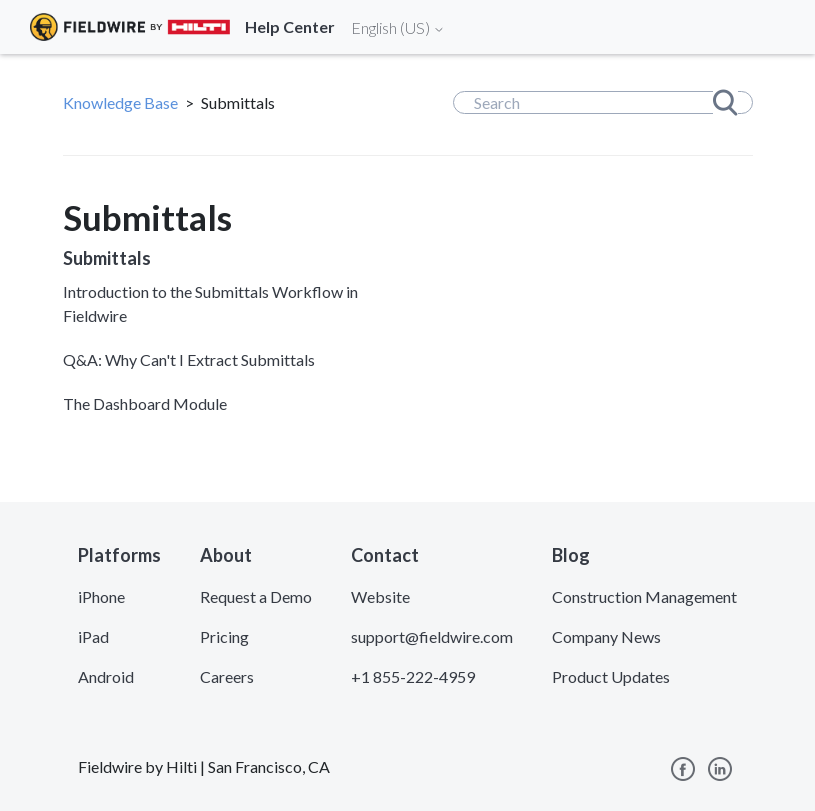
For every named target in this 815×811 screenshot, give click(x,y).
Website (380, 596)
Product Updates (611, 676)
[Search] (603, 102)
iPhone (101, 596)
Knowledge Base (120, 102)
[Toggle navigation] (775, 27)
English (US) (398, 27)
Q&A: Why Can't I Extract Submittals (189, 359)
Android (106, 676)
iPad (93, 636)
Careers (227, 676)
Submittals (107, 258)
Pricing (224, 636)
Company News (606, 636)
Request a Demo (256, 596)
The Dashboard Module (145, 403)
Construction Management (644, 596)
